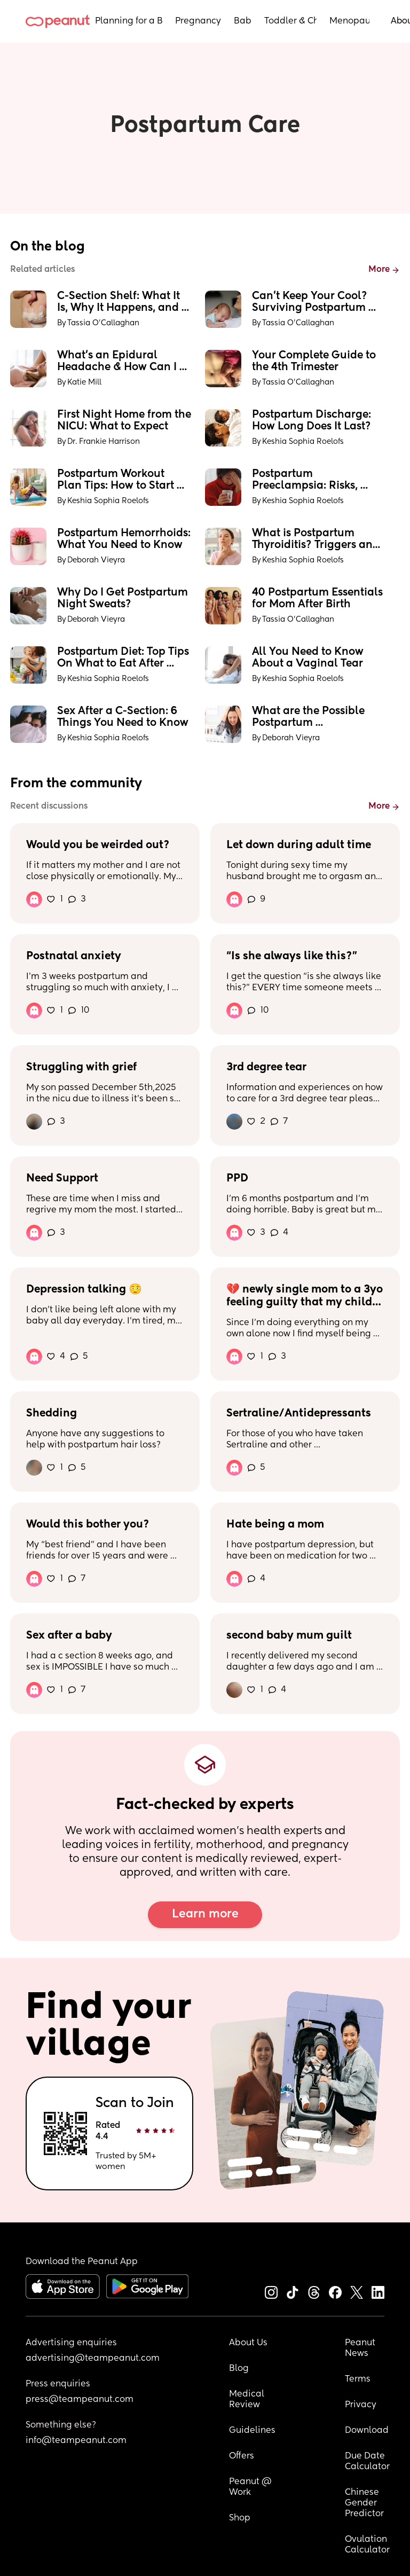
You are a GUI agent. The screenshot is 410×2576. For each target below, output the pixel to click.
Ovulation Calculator (367, 2545)
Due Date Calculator (367, 2461)
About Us (248, 2343)
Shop (239, 2518)
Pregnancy (198, 21)
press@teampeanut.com (79, 2399)
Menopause (349, 21)
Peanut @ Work (251, 2487)
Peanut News (361, 2348)
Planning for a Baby (128, 21)
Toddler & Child (290, 21)
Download (367, 2430)
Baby (242, 21)
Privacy (360, 2405)
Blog (239, 2368)
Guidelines (252, 2430)
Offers (241, 2456)
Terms (357, 2379)
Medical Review (247, 2399)
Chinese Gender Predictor (364, 2503)
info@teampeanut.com (76, 2441)
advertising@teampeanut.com (93, 2358)
